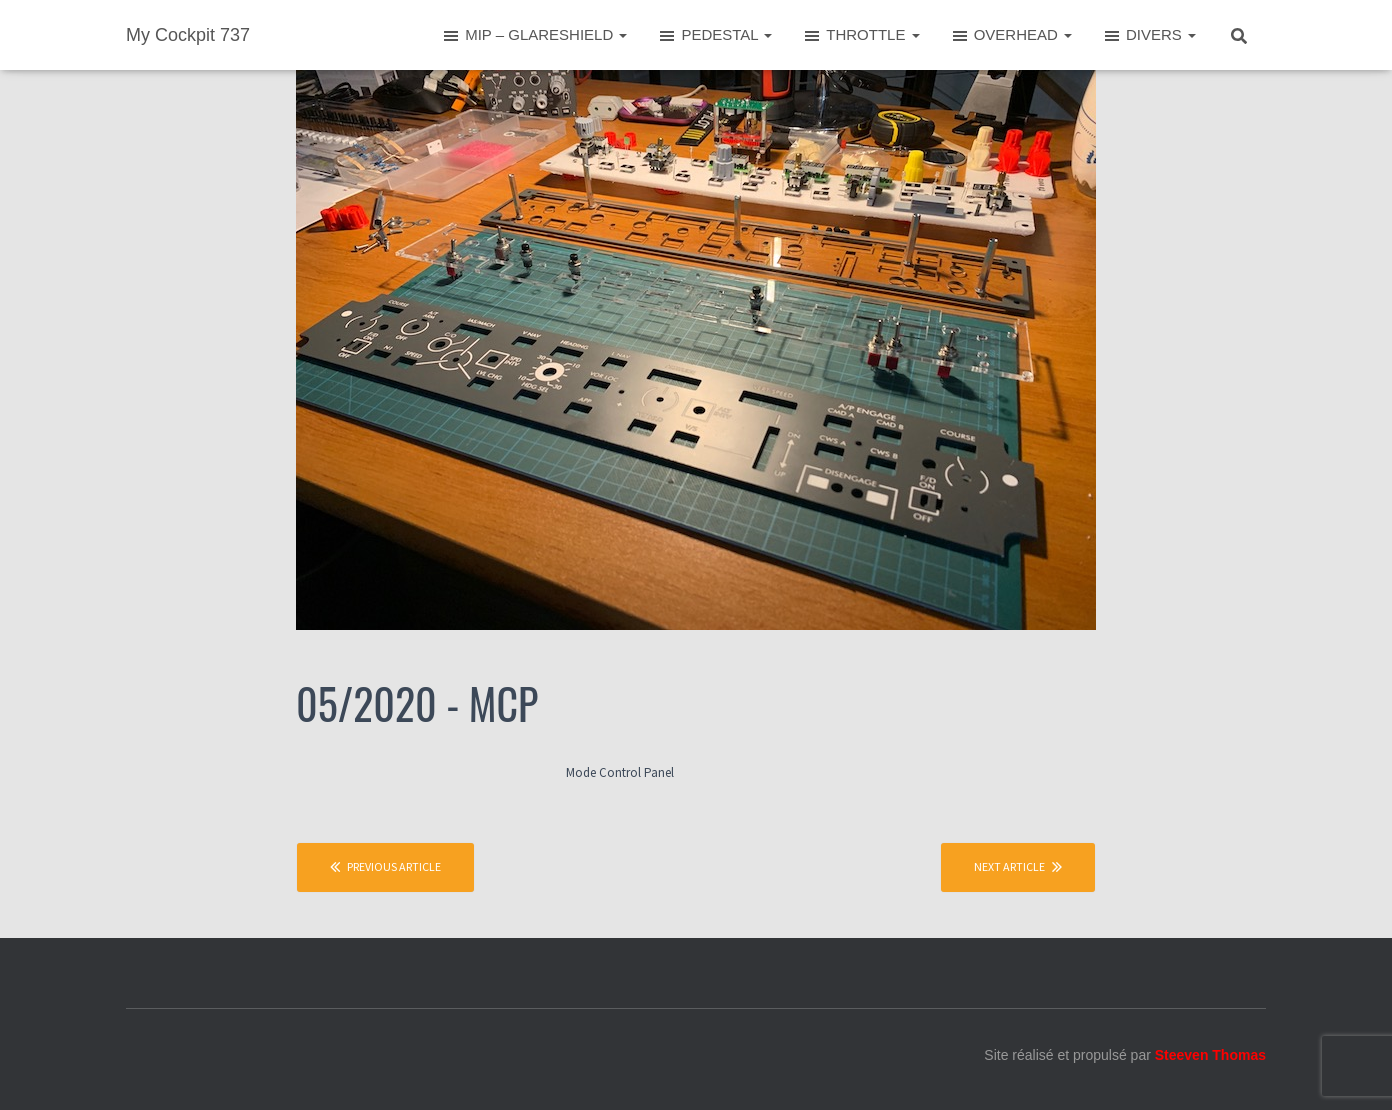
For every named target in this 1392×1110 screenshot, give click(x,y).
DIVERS (1149, 36)
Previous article (385, 867)
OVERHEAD (1011, 36)
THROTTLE (860, 36)
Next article (1018, 867)
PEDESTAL (714, 36)
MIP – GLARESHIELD (534, 36)
